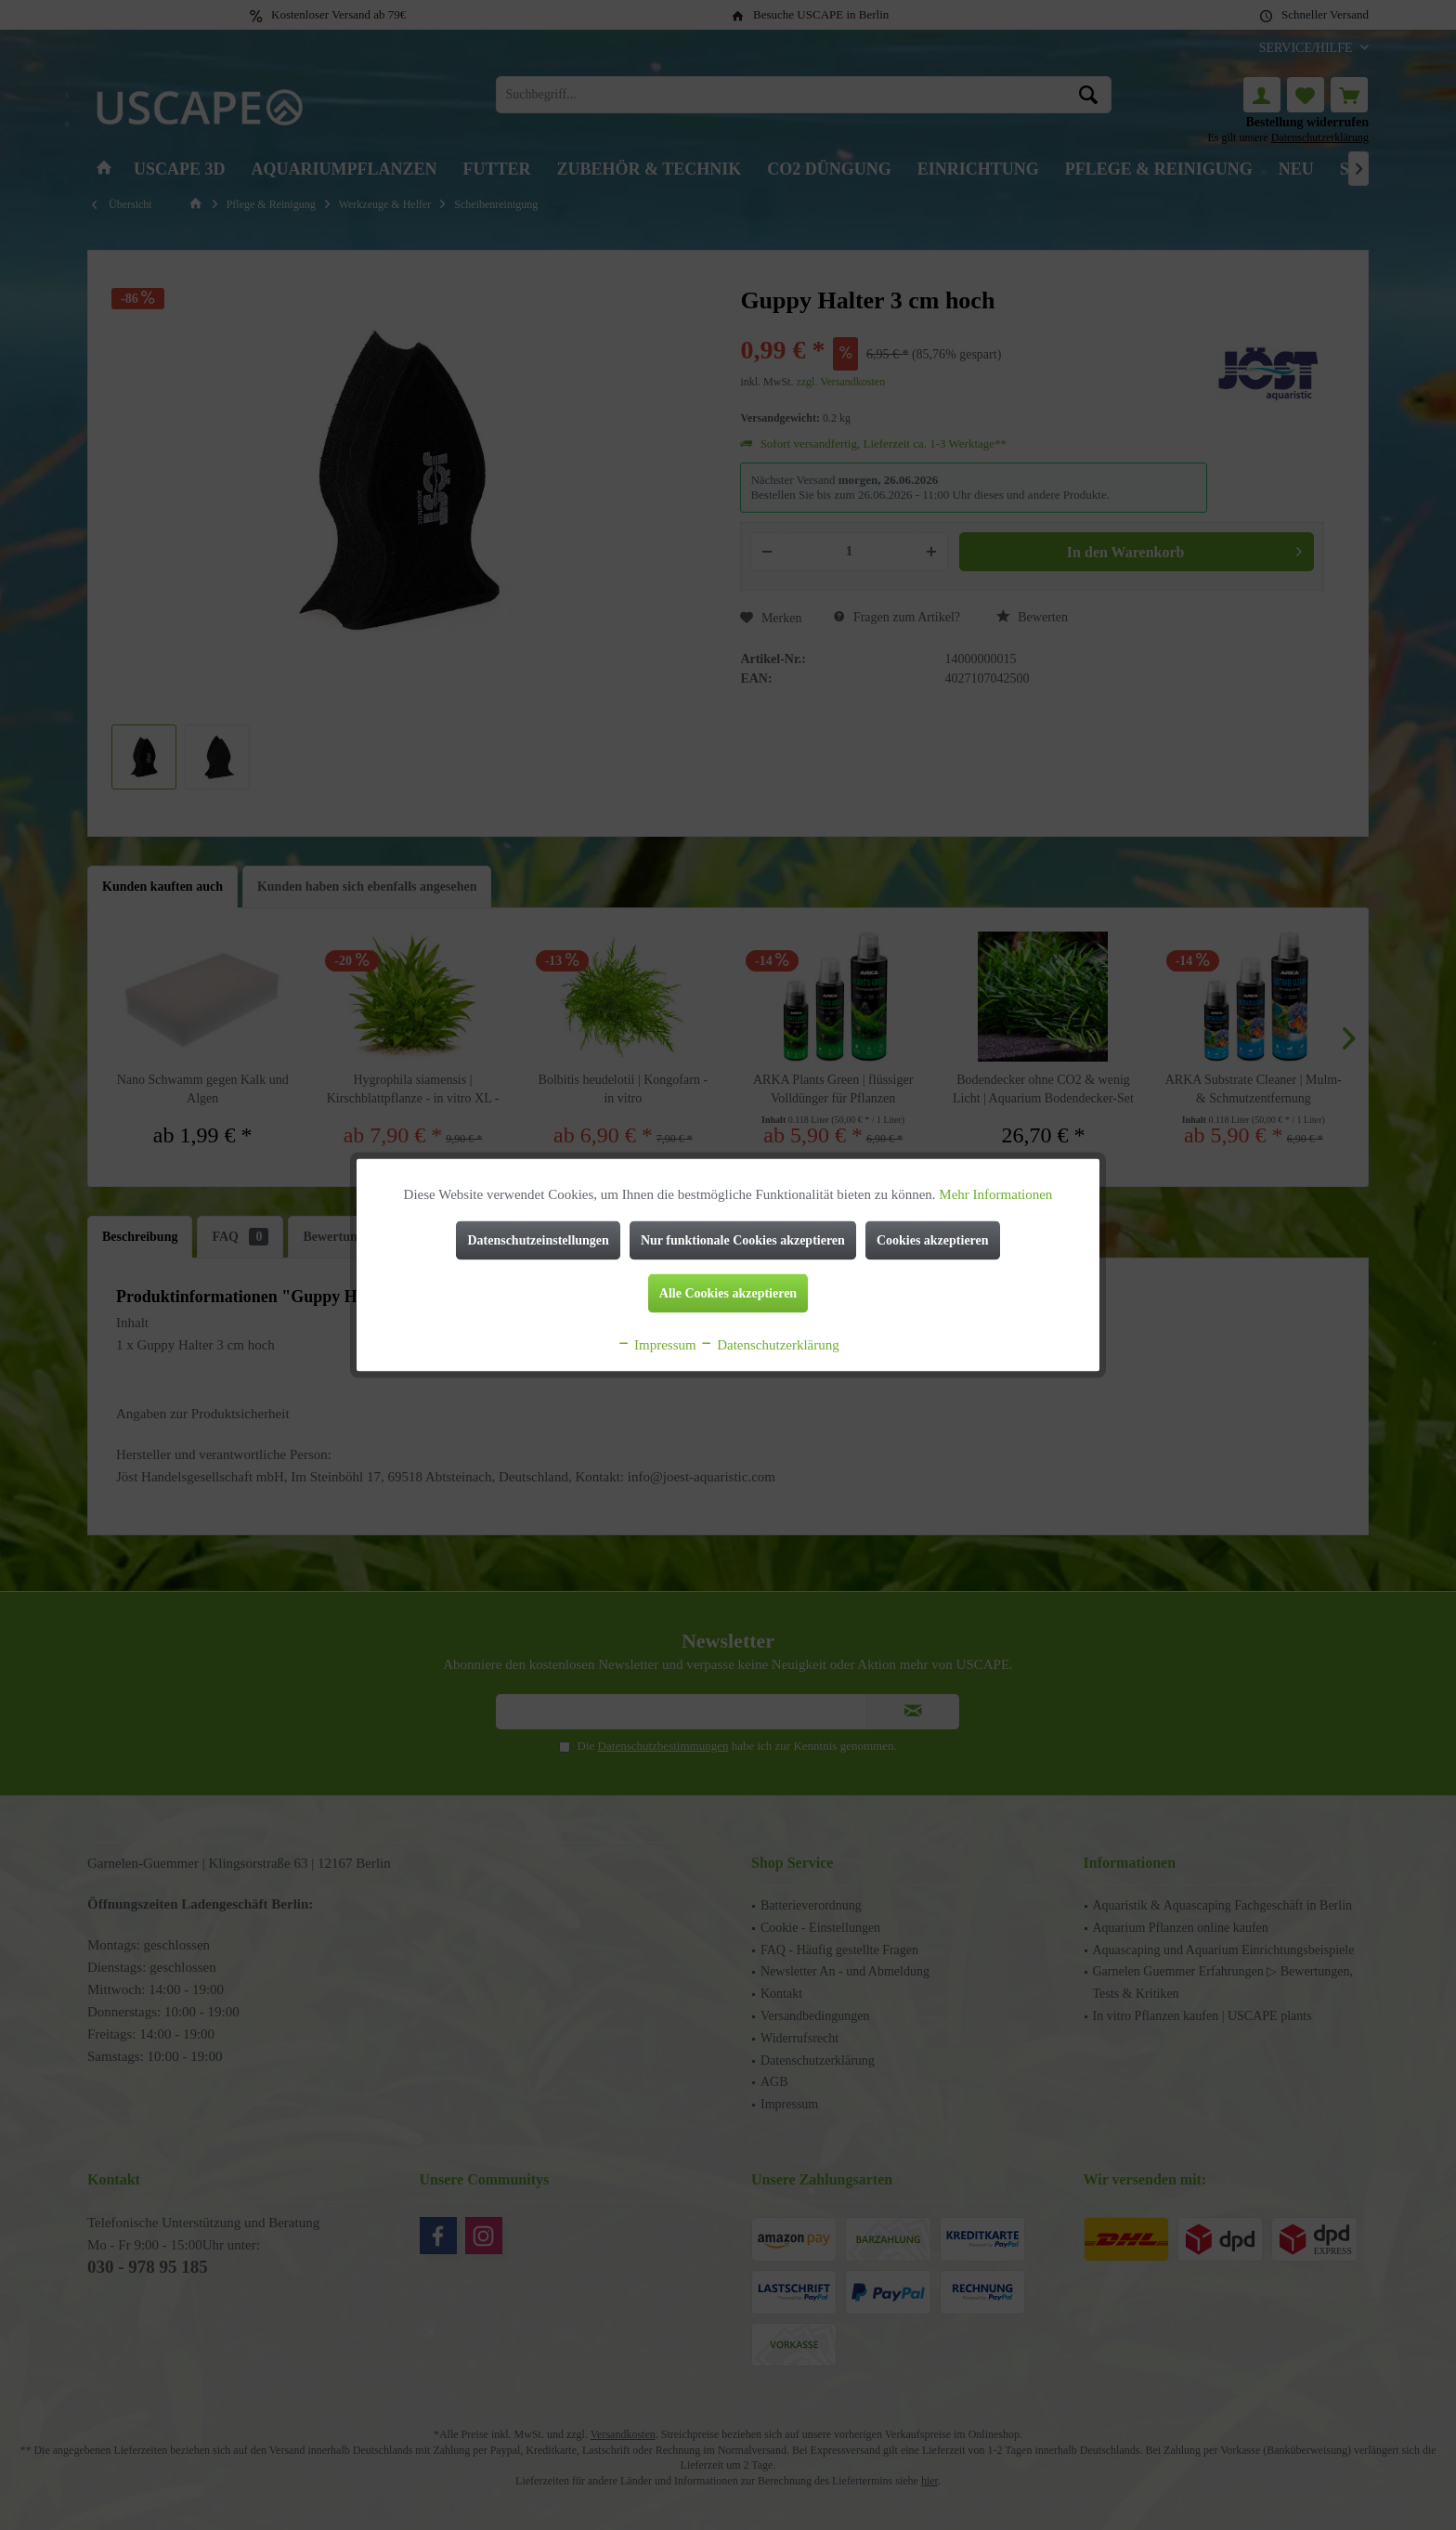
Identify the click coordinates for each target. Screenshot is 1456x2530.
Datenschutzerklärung (768, 1344)
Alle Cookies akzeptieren (728, 1293)
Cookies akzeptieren (933, 1240)
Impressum (656, 1344)
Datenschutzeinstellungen (537, 1240)
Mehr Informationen (995, 1194)
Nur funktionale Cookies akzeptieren (743, 1240)
